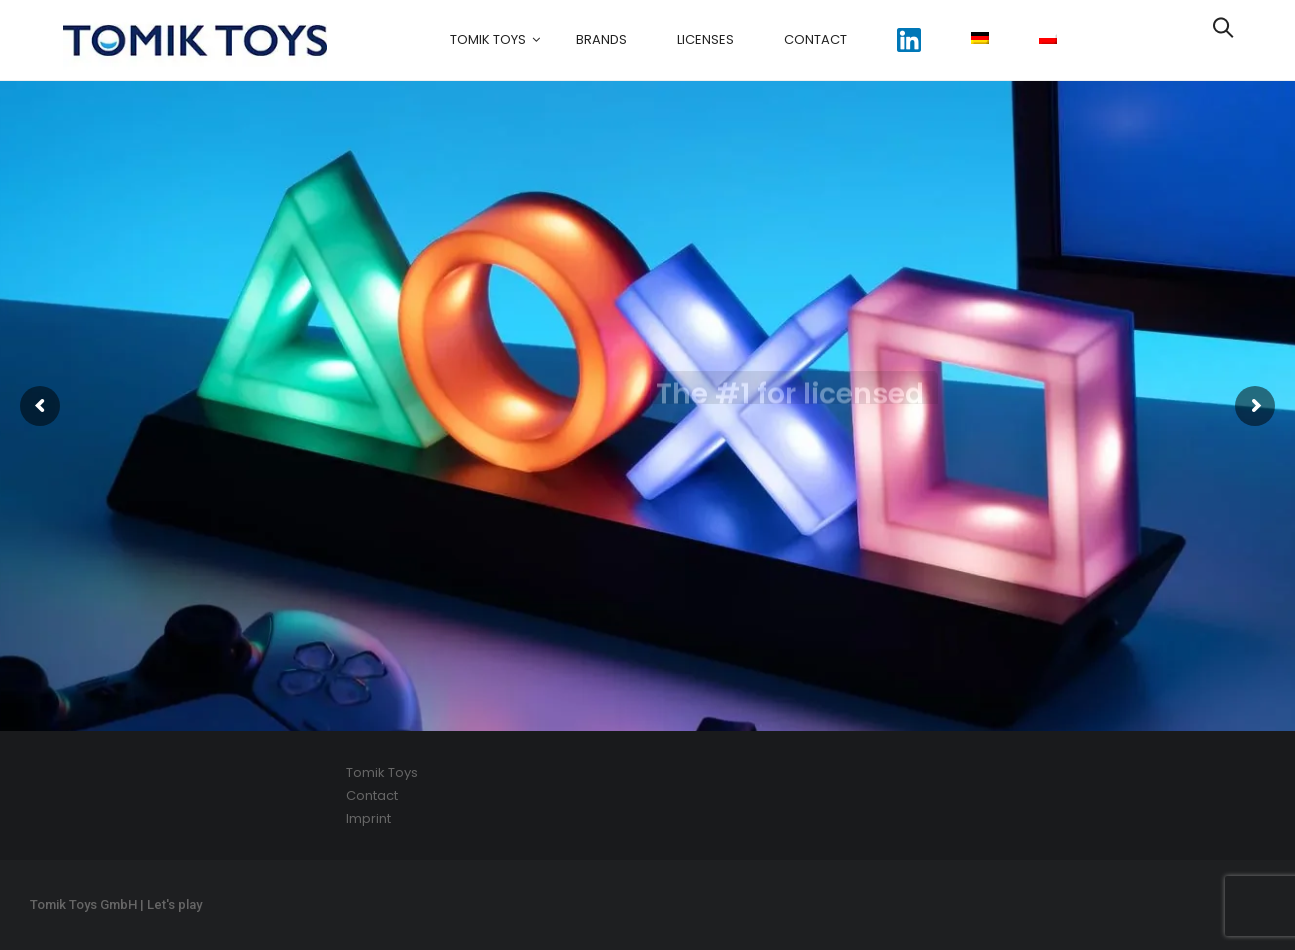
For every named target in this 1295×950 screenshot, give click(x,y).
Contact (815, 39)
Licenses (705, 39)
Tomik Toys (488, 39)
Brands (601, 39)
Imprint (368, 818)
